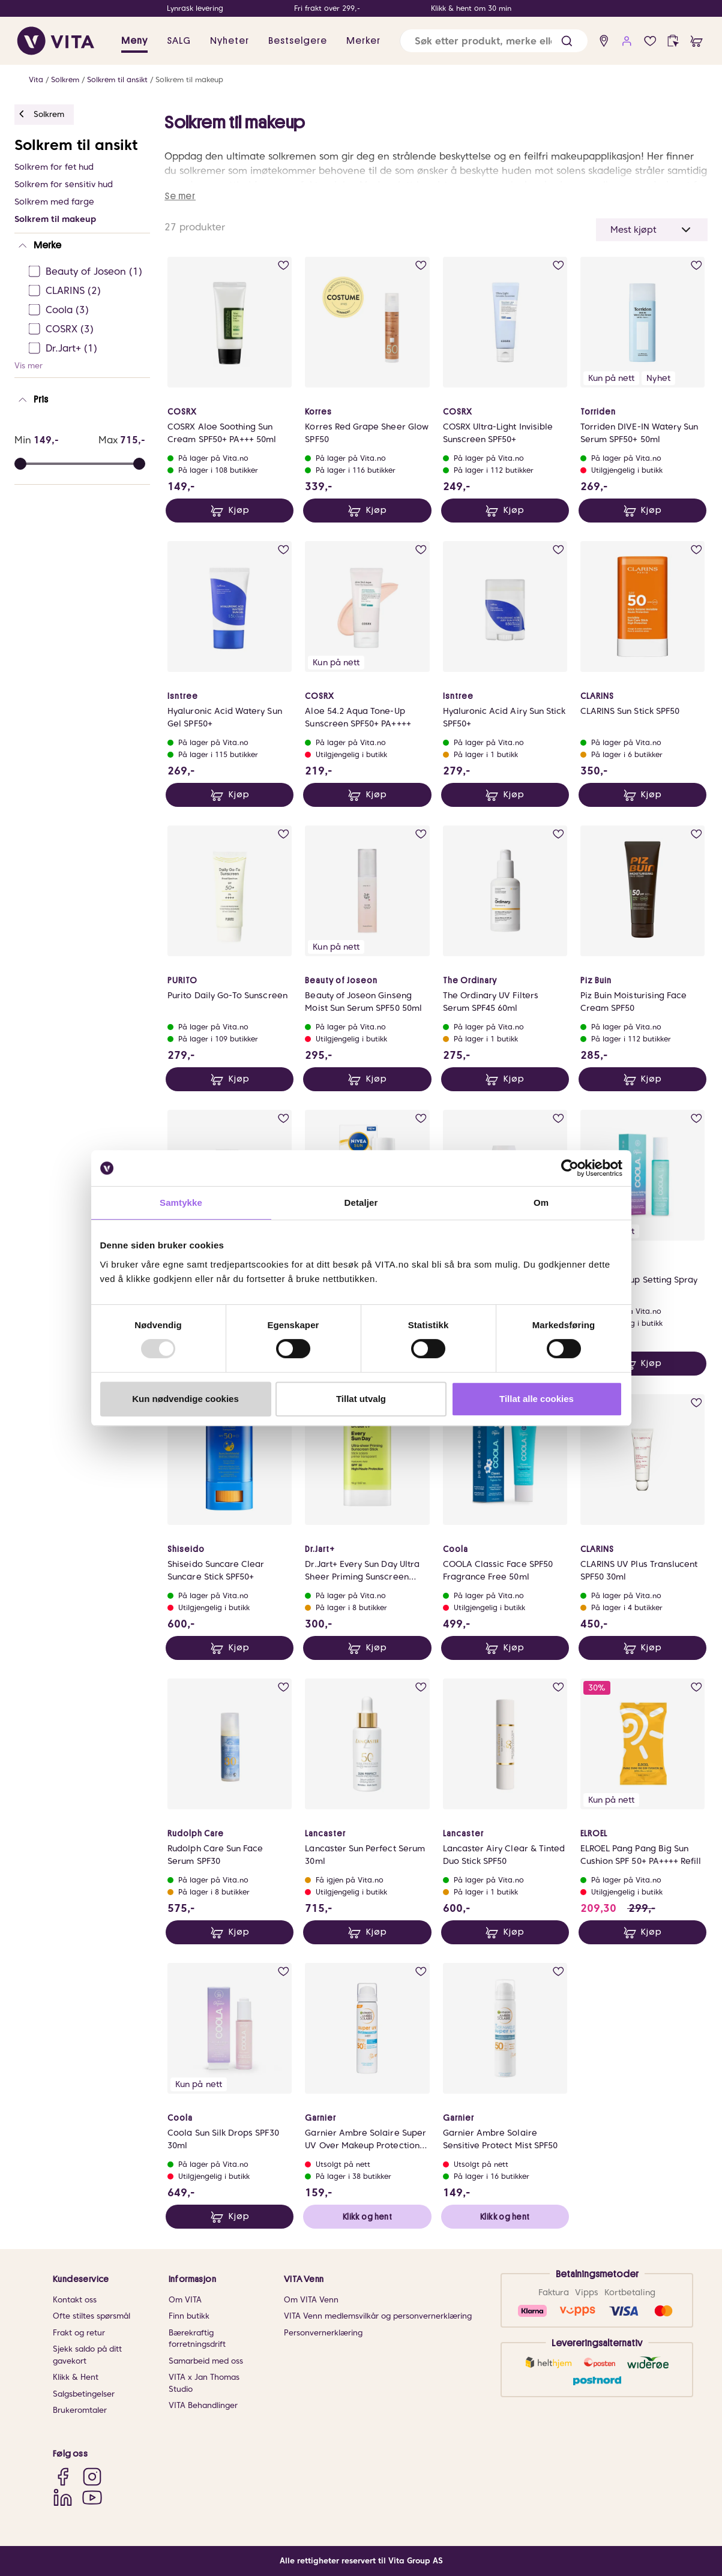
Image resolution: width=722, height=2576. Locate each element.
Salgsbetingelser (84, 2393)
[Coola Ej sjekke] (85, 310)
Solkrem (65, 79)
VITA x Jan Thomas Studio (204, 2383)
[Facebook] (63, 2476)
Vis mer (28, 365)
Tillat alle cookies (536, 1399)
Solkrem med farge (54, 201)
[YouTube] (92, 2497)
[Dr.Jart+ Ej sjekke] (85, 348)
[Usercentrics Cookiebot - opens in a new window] (569, 1168)
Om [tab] (541, 1202)
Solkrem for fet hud (54, 167)
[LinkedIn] (63, 2497)
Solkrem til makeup (189, 79)
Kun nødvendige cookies (185, 1399)
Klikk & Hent (75, 2377)
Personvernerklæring (323, 2332)
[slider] (139, 464)
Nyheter (229, 41)
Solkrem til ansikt (117, 79)
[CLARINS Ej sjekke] (85, 291)
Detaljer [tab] (361, 1202)
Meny (134, 41)
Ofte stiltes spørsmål (91, 2315)
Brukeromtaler (80, 2410)
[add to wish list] (283, 265)
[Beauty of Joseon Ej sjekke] (85, 271)
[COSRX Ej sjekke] (85, 329)
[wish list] (650, 41)
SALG (179, 41)
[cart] (696, 41)
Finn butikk (189, 2315)
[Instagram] (92, 2476)
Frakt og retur (79, 2332)
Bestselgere (297, 41)
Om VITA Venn (311, 2299)
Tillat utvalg (361, 1399)
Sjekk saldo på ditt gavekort (87, 2354)
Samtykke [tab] (181, 1202)
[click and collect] (673, 41)
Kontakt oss (75, 2299)
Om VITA (185, 2299)
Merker (363, 41)
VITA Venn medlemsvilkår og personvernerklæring (378, 2315)
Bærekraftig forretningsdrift (197, 2338)
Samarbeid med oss (206, 2360)
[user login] (627, 41)
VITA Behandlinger (203, 2405)
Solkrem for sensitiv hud (63, 184)
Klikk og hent (367, 2216)
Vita (36, 79)
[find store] (604, 41)
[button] (567, 41)
